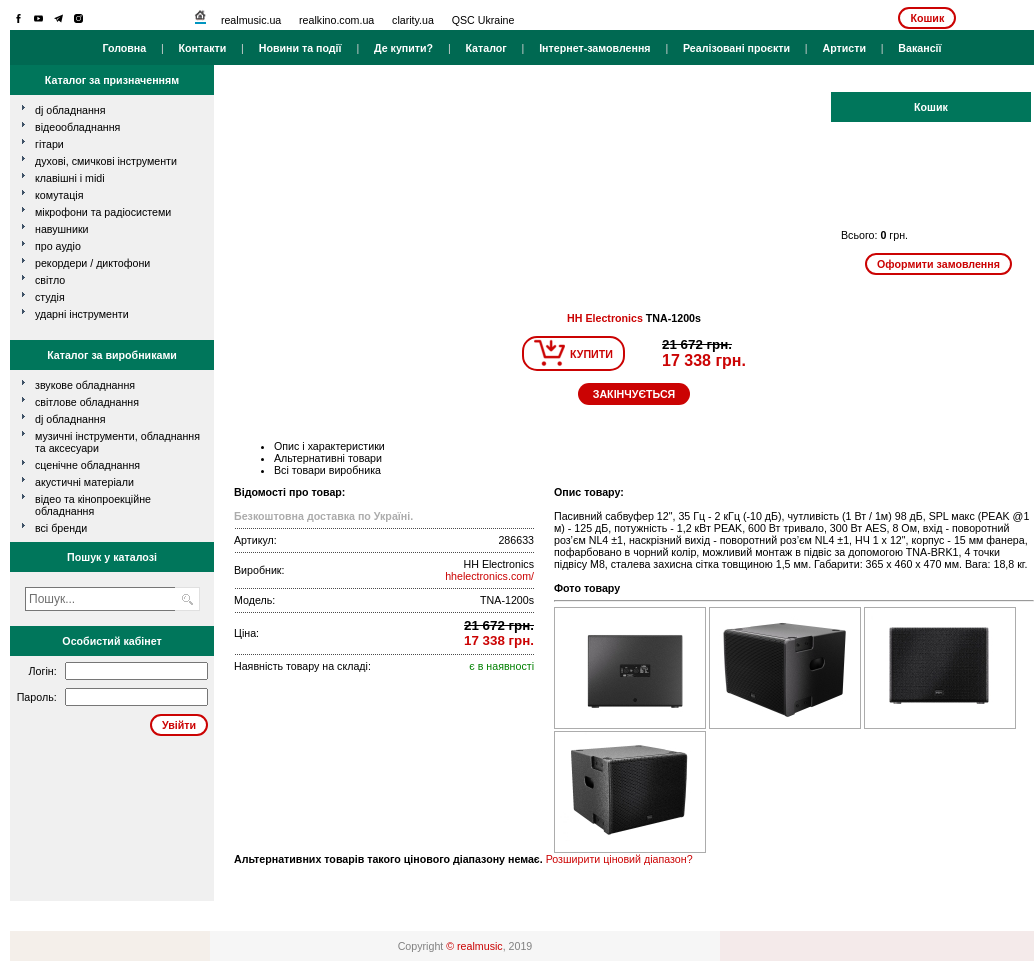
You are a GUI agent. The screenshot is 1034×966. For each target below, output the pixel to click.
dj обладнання (70, 110)
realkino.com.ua (336, 20)
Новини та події (300, 48)
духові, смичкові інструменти (106, 161)
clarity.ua (413, 20)
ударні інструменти (82, 314)
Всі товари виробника (327, 470)
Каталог (485, 48)
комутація (59, 195)
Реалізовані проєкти (736, 48)
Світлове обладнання (87, 402)
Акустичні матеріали (84, 482)
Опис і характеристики (329, 446)
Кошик (927, 18)
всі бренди (61, 528)
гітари (49, 144)
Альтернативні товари (328, 458)
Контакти (203, 48)
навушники (62, 229)
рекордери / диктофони (92, 263)
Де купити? (403, 48)
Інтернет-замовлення (594, 48)
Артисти (844, 48)
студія (50, 297)
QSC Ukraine (483, 20)
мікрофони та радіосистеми (103, 212)
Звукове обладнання (85, 385)
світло (50, 280)
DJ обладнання (70, 419)
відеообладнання (77, 127)
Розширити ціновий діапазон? (619, 859)
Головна (124, 48)
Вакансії (919, 48)
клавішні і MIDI (70, 178)
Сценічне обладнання (87, 465)
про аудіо (58, 246)
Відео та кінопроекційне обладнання (93, 505)
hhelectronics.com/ (489, 576)
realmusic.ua (251, 20)
